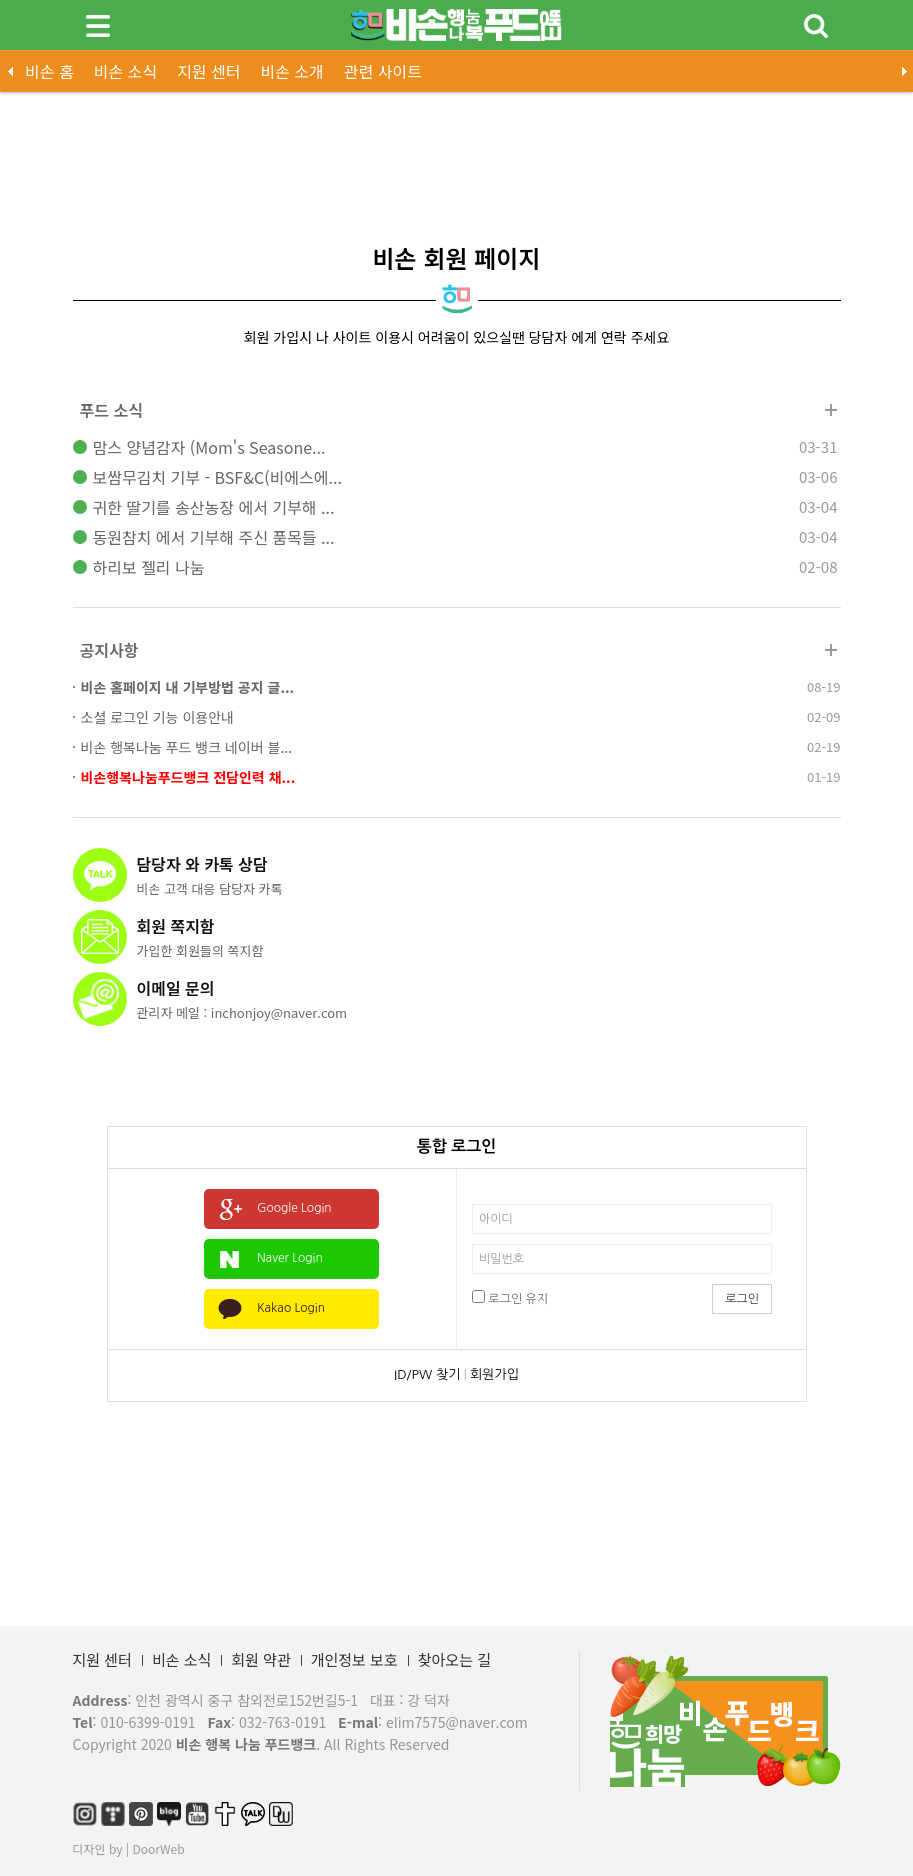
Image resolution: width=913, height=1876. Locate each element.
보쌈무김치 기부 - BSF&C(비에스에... (217, 477)
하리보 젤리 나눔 (149, 567)
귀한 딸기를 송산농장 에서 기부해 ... (214, 507)
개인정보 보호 (354, 1659)
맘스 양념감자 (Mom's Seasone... (209, 447)
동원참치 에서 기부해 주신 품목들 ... (214, 537)
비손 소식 (125, 71)
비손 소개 (291, 71)
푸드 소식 (111, 410)
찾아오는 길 (454, 1659)
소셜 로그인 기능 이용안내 (157, 717)
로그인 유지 (510, 1297)
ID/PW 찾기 (427, 1374)
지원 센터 (208, 71)
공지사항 (109, 650)
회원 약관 (260, 1659)
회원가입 (494, 1374)
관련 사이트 (383, 71)
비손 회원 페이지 (457, 257)
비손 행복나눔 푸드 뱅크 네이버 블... (187, 747)
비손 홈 (49, 71)
